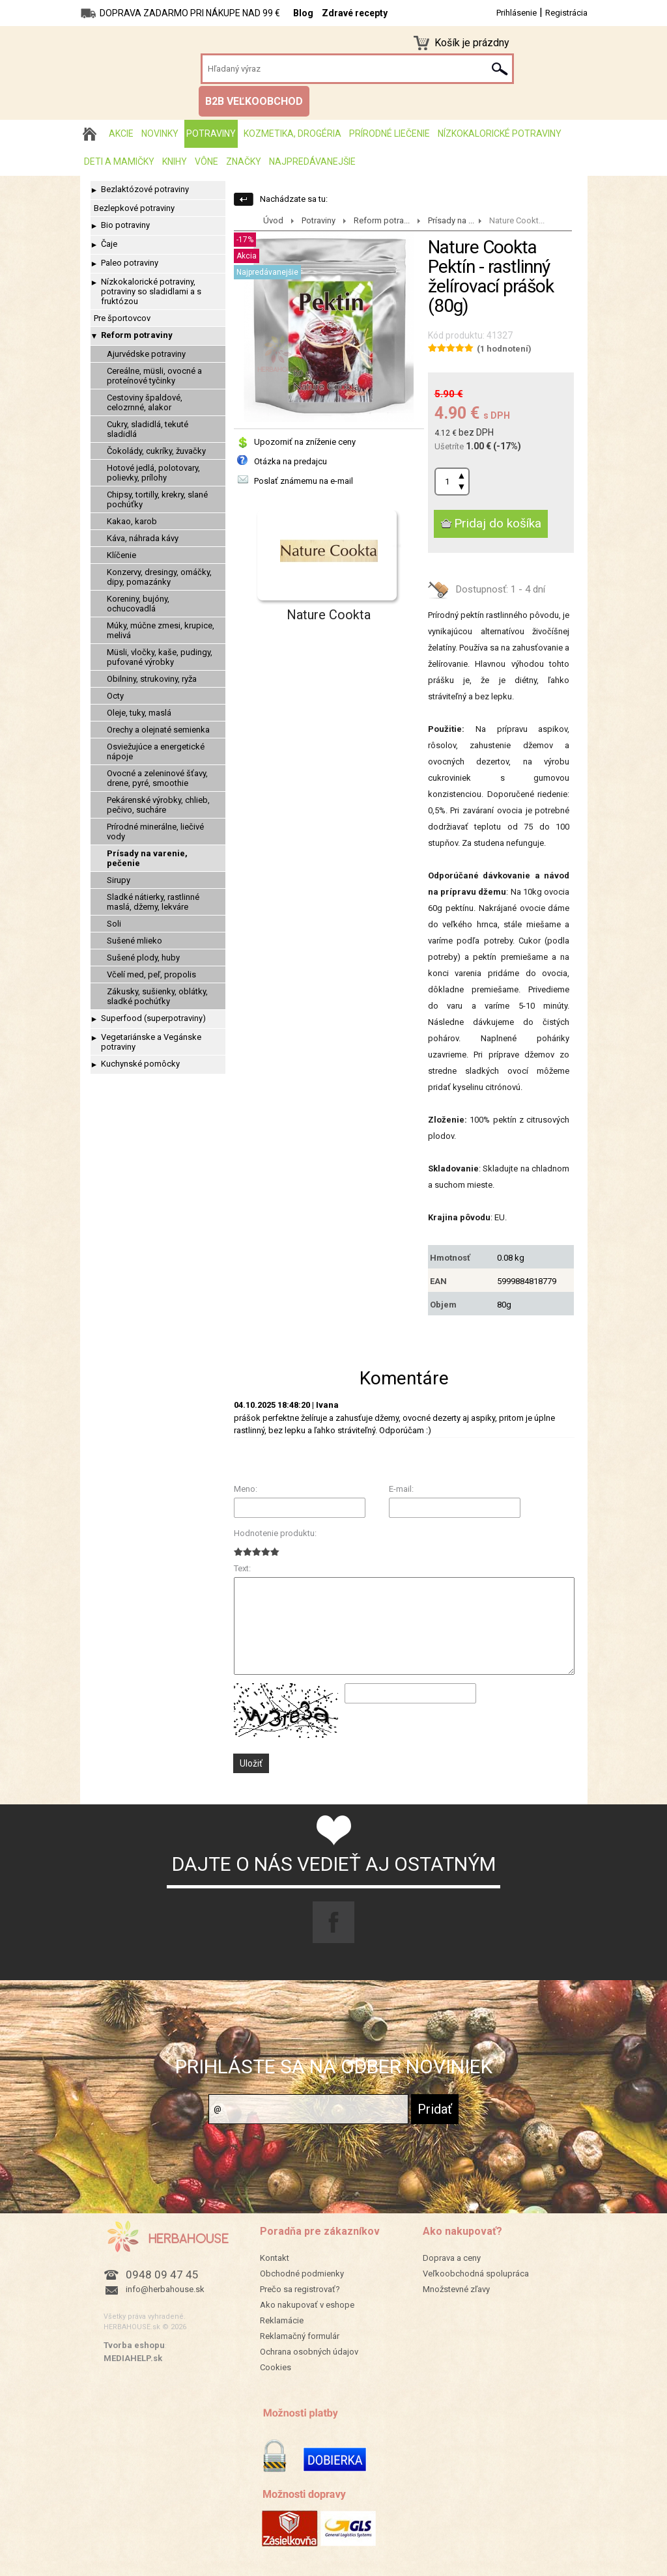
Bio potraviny (125, 225)
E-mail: (401, 1489)
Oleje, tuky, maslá (139, 713)
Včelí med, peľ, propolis (151, 974)
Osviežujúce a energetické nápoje (156, 751)
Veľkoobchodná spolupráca (476, 2273)
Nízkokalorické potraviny (499, 133)
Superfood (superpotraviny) (153, 1018)
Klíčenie (121, 555)
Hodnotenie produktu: (275, 1533)
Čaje (109, 244)
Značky (243, 161)
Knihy (174, 161)
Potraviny (211, 133)
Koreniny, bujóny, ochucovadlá (138, 603)
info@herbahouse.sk (165, 2289)
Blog (303, 13)
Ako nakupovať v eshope (307, 2305)
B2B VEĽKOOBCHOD (254, 101)
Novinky (159, 133)
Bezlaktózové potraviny (145, 189)
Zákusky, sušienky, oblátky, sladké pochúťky (157, 996)
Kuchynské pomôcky (140, 1064)
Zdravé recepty (355, 13)
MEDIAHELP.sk (133, 2358)
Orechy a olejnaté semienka (158, 730)
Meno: (245, 1489)
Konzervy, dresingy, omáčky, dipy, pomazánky (159, 577)
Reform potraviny (137, 335)
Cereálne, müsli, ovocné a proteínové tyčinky (154, 375)
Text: (242, 1568)
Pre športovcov (122, 318)
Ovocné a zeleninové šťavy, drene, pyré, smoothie (157, 778)
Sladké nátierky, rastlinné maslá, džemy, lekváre (153, 902)
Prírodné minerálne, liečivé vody (155, 831)
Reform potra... (382, 220)
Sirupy (118, 880)
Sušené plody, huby (143, 957)
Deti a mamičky (119, 161)
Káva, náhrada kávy (142, 538)
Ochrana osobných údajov (309, 2352)
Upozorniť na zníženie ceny (305, 442)
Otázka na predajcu (290, 461)
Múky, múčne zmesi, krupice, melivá (160, 630)
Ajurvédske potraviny (146, 354)
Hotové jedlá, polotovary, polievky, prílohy (153, 473)
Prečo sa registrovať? (300, 2289)
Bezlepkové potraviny (134, 208)
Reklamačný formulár (299, 2336)
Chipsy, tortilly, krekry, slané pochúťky (157, 499)
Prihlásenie (516, 13)
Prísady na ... (451, 220)
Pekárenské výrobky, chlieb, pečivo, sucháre (158, 805)
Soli (114, 924)
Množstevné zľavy (456, 2289)
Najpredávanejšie (312, 161)
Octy (115, 696)
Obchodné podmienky (302, 2273)
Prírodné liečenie (389, 133)
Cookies (275, 2367)
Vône (206, 161)
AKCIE (121, 133)
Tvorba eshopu (134, 2345)
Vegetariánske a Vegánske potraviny (151, 1042)
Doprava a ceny (452, 2258)
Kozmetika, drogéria (292, 133)
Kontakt (274, 2258)
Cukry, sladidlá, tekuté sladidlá (147, 429)
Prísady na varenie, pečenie (147, 858)
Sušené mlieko (134, 940)
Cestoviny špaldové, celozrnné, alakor (144, 402)
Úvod (273, 220)
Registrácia (566, 13)
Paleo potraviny (129, 263)
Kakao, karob (132, 521)
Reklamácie (282, 2320)
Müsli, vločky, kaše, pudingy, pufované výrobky (159, 657)
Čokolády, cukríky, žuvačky (156, 451)
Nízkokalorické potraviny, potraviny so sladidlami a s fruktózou (151, 291)
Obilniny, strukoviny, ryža (152, 679)
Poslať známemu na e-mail (303, 481)
